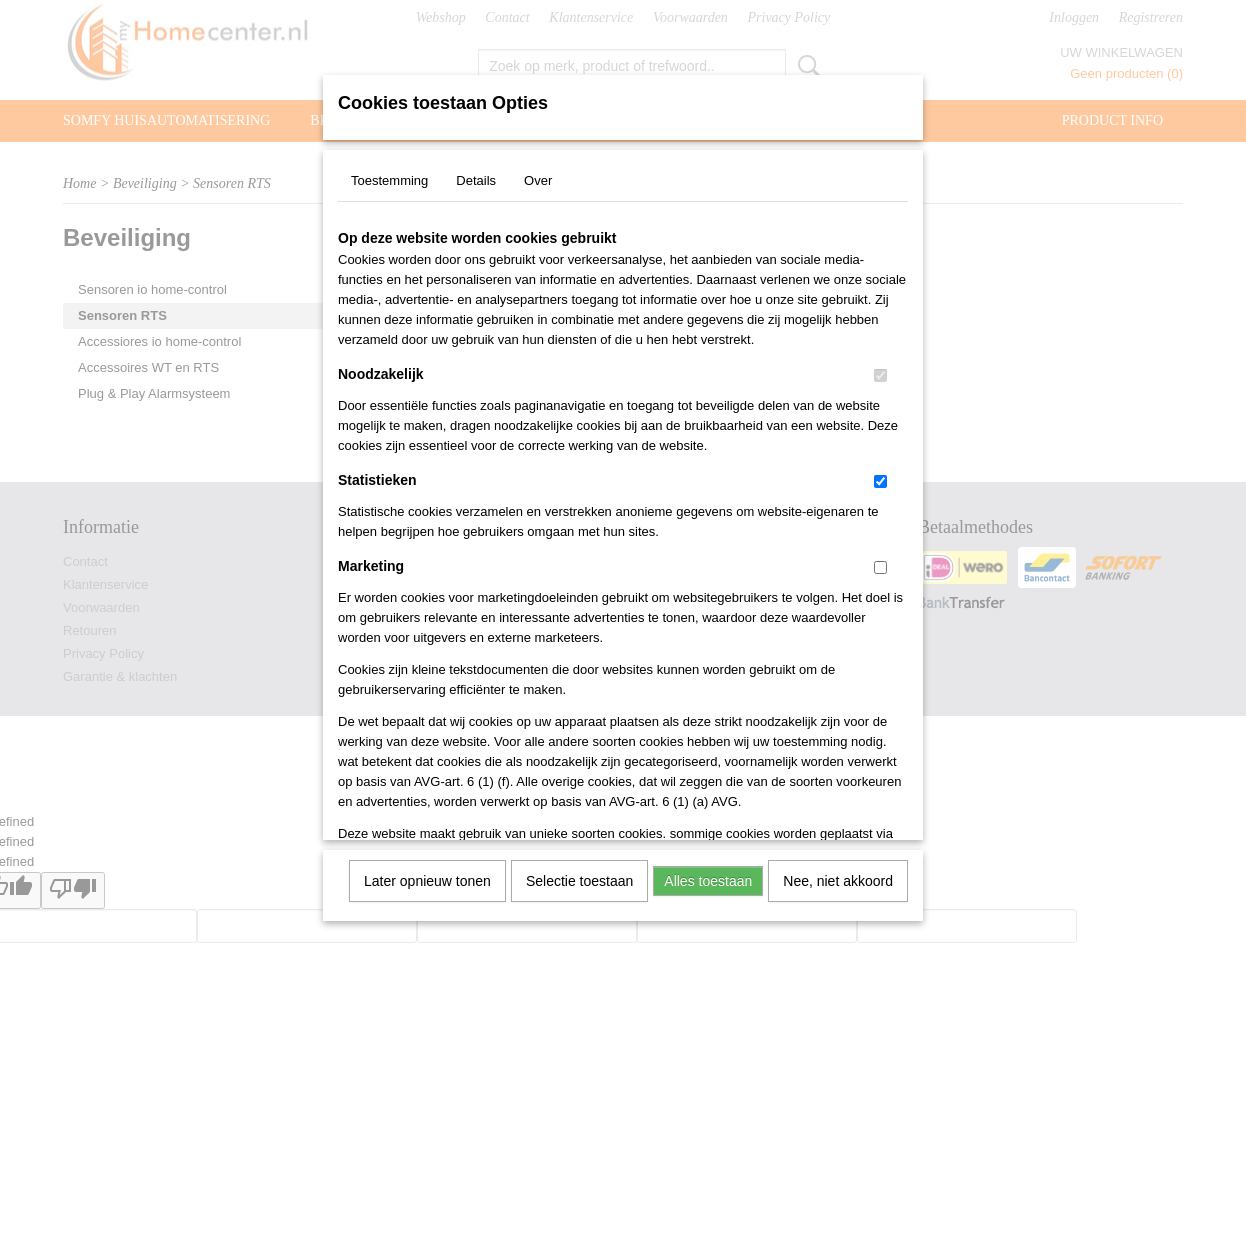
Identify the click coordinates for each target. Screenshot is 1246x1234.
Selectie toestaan (579, 881)
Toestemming (389, 180)
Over (538, 180)
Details (476, 180)
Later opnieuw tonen (427, 881)
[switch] (880, 375)
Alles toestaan (708, 881)
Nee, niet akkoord (838, 881)
